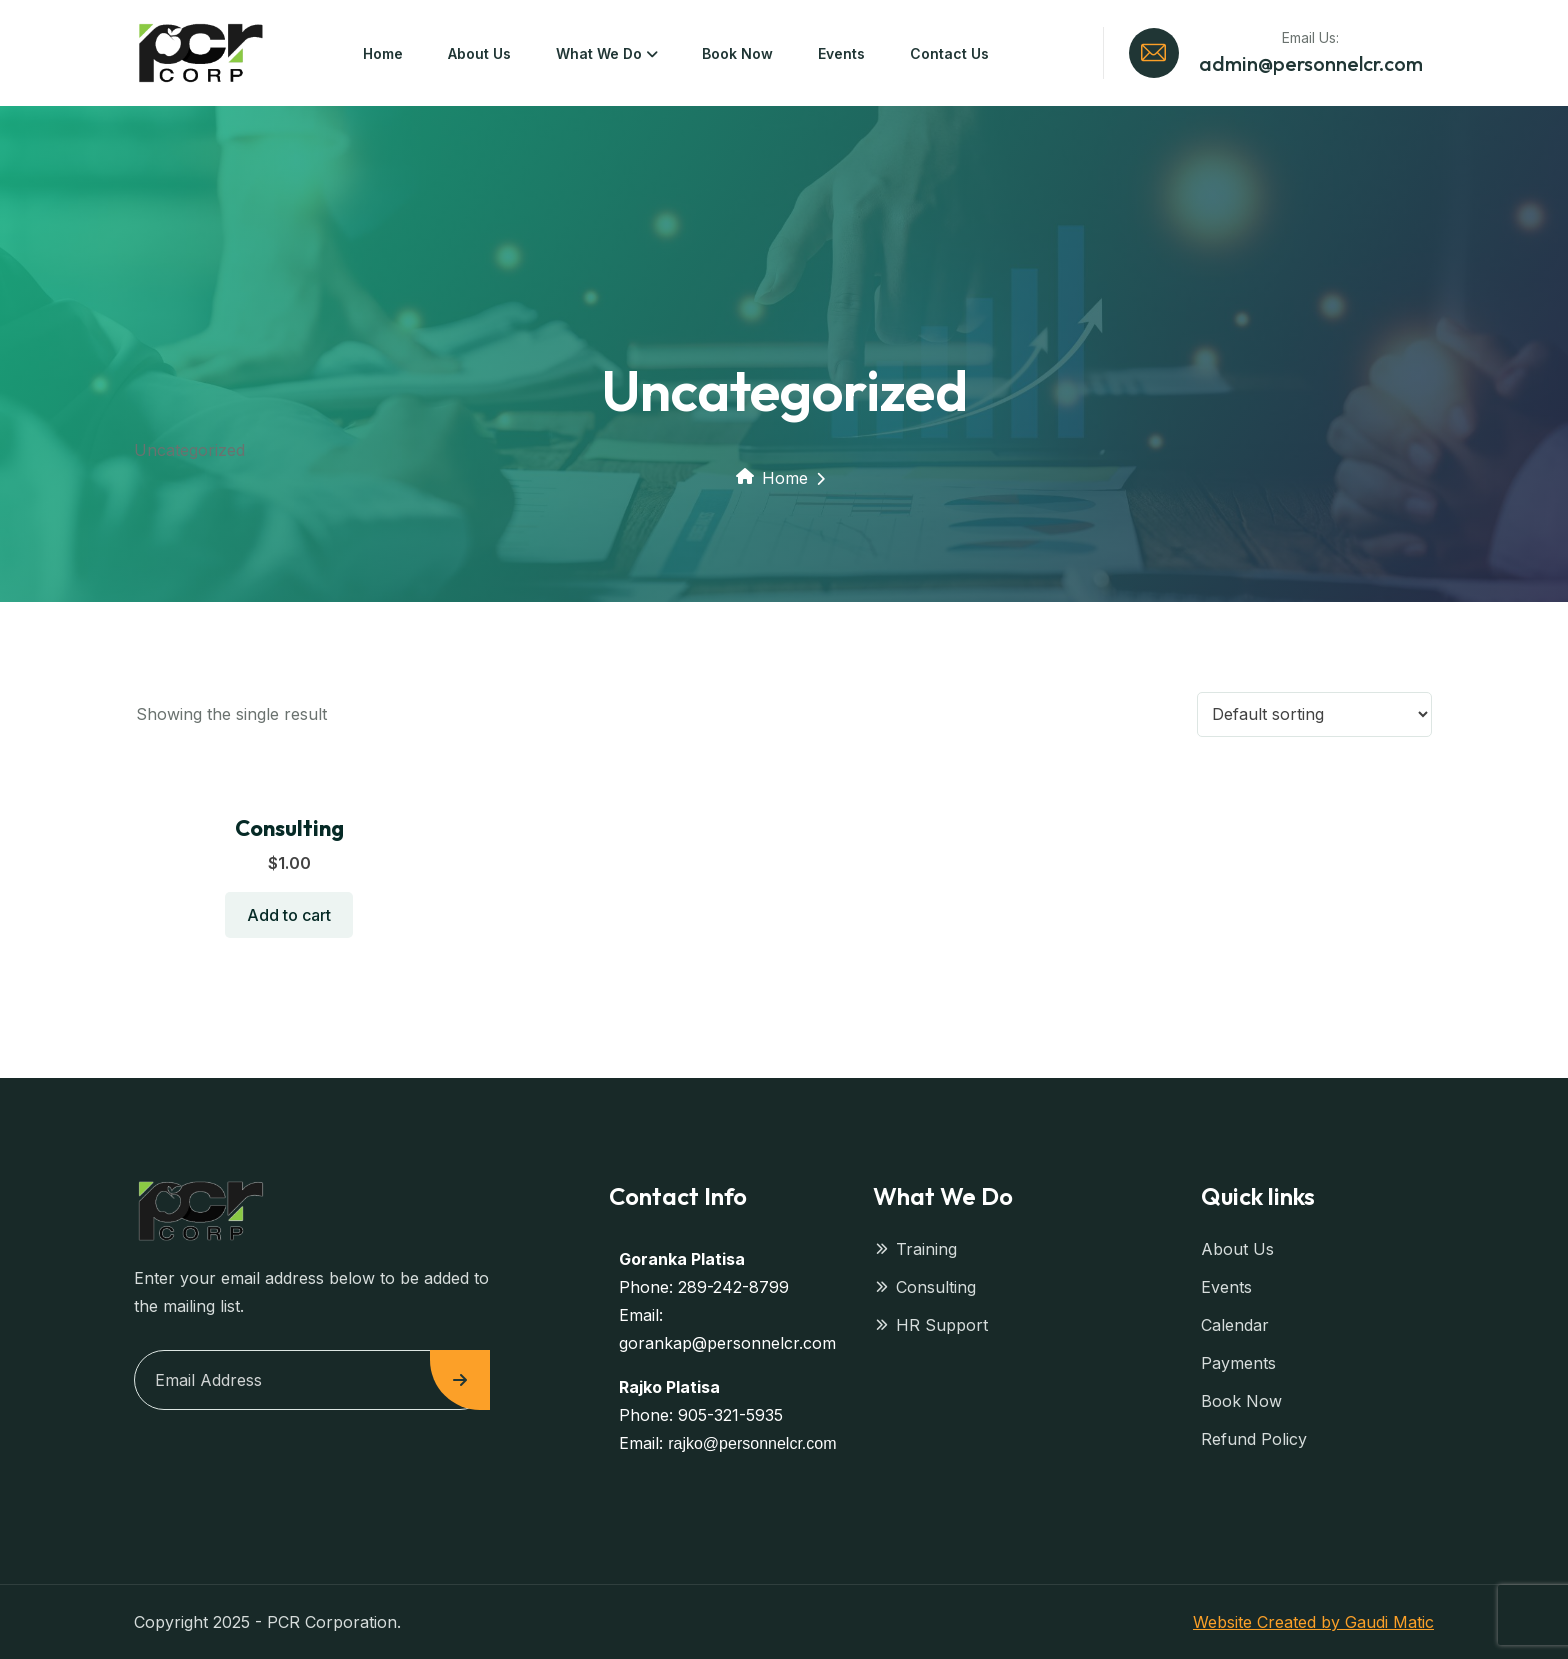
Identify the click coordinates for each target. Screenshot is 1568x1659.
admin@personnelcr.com (1311, 63)
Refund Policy (1254, 1439)
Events (841, 53)
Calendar (1235, 1325)
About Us (479, 53)
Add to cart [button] (289, 915)
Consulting (289, 828)
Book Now (737, 53)
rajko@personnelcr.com (752, 1443)
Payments (1238, 1363)
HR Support (930, 1325)
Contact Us (949, 53)
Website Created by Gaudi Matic (1313, 1622)
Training (915, 1249)
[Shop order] (1314, 714)
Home (383, 53)
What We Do (599, 53)
